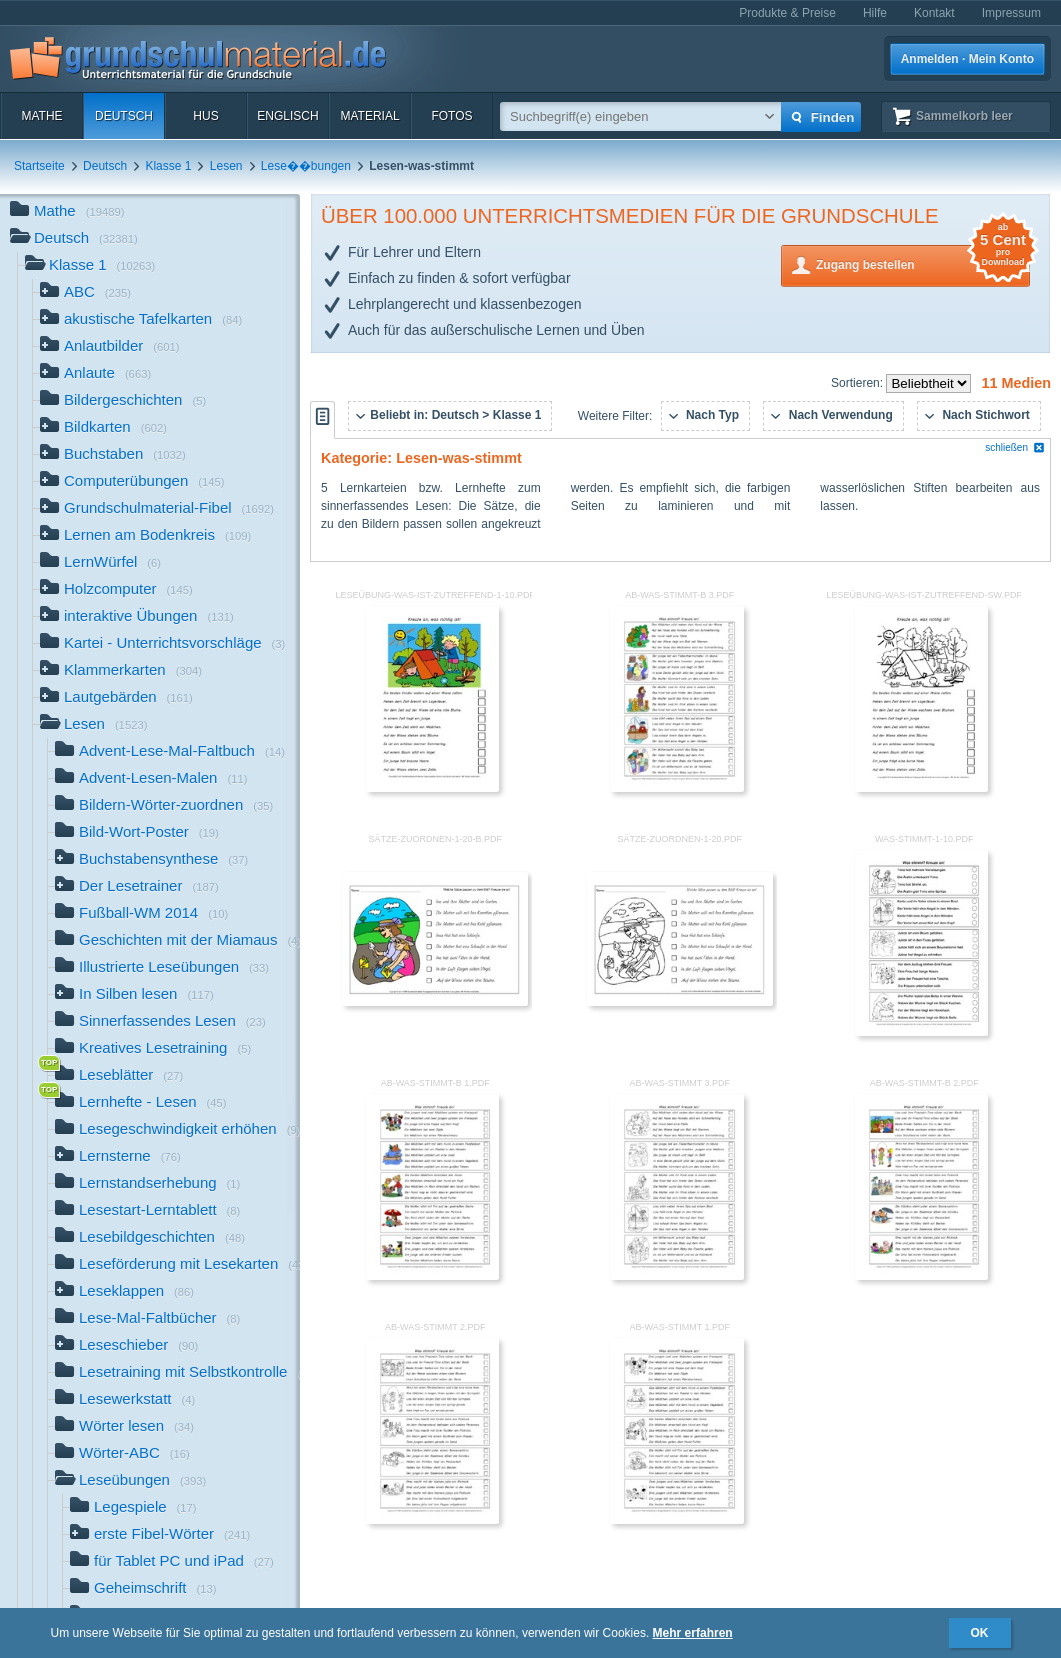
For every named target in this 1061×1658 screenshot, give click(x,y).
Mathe (41, 116)
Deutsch (124, 116)
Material (369, 116)
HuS (205, 116)
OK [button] (980, 1633)
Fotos (451, 116)
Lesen (226, 166)
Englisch (287, 116)
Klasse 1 (168, 166)
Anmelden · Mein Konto (967, 59)
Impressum (1011, 13)
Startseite (39, 166)
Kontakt (934, 13)
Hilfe (875, 13)
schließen (1015, 447)
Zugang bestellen (923, 263)
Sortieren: (858, 383)
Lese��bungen (306, 166)
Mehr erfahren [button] (693, 1633)
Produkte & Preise (787, 13)
